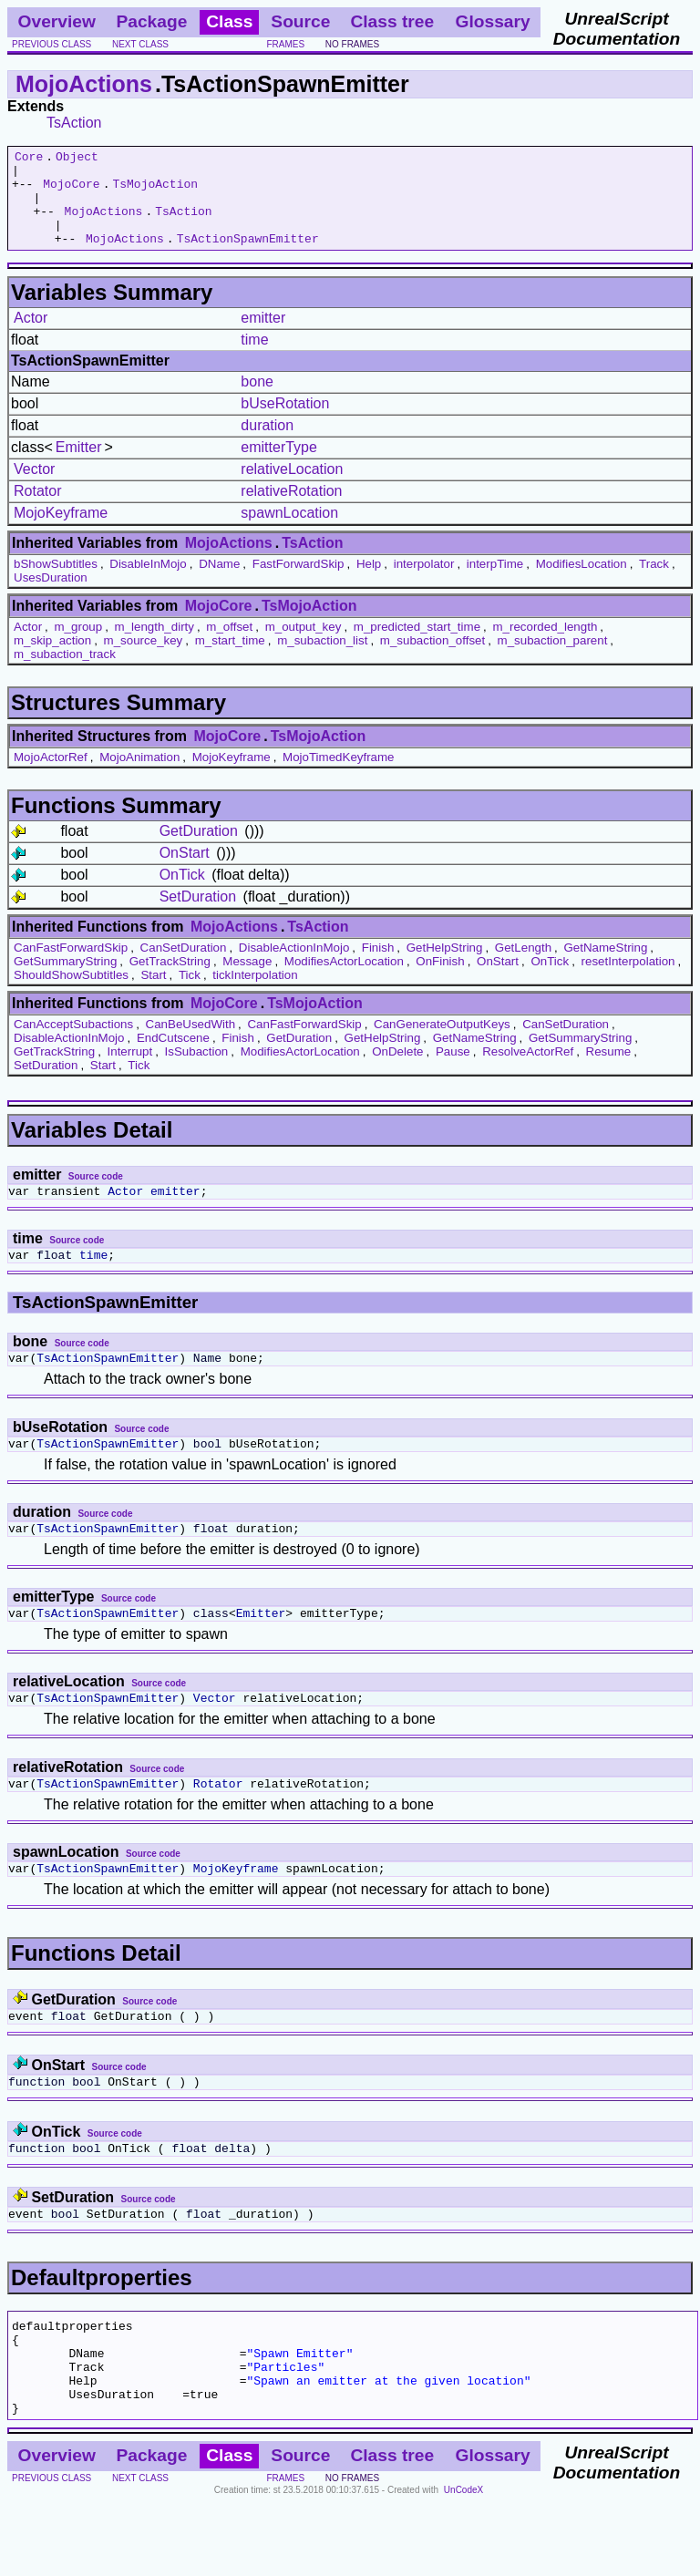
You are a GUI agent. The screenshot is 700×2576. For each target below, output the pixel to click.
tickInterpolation (254, 994)
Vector (34, 488)
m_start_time (230, 659)
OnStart (185, 872)
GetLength (523, 967)
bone (257, 400)
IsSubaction (197, 1070)
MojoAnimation (139, 776)
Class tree (392, 21)
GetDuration (199, 850)
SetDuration (198, 915)
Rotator (37, 510)
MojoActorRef (51, 776)
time (254, 358)
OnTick (182, 894)
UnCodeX (463, 2564)
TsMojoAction (155, 191)
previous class (51, 44)
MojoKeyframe (61, 532)
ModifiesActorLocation (344, 980)
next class (140, 44)
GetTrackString (170, 980)
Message (247, 980)
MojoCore (71, 191)
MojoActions (83, 84)
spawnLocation (289, 532)
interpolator (424, 583)
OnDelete (397, 1070)
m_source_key (143, 659)
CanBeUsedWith (191, 1043)
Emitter (79, 466)
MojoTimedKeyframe (338, 776)
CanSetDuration (183, 967)
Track (654, 583)
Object (77, 158)
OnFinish (440, 980)
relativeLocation (292, 488)
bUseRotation (285, 422)
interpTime (495, 583)
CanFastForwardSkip (71, 967)
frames (285, 44)
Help (368, 583)
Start (153, 994)
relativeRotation (291, 510)
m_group (79, 646)
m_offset (229, 646)
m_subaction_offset (432, 659)
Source (300, 21)
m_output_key (303, 646)
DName (219, 583)
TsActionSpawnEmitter (248, 257)
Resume (609, 1070)
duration (267, 444)
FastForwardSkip (298, 583)
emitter (263, 337)
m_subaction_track (65, 673)
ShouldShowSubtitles (71, 994)
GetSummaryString (65, 980)
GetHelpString (445, 967)
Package (151, 21)
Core (29, 158)
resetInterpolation (628, 980)
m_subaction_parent (553, 659)
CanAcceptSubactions (73, 1043)
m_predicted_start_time (417, 646)
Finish (378, 967)
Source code (95, 1195)
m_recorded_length (544, 646)
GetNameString (606, 967)
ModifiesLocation (581, 583)
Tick (190, 994)
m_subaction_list (322, 659)
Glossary (493, 21)
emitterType (279, 466)
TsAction (73, 122)
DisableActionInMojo (294, 967)
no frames (352, 44)
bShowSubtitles (56, 583)
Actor (30, 337)
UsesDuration (51, 596)
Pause (453, 1070)
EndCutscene (173, 1057)
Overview (57, 21)
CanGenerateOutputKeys (442, 1043)
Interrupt (130, 1070)
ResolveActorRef (527, 1070)
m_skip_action (52, 659)
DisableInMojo (147, 583)
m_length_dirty (154, 646)
